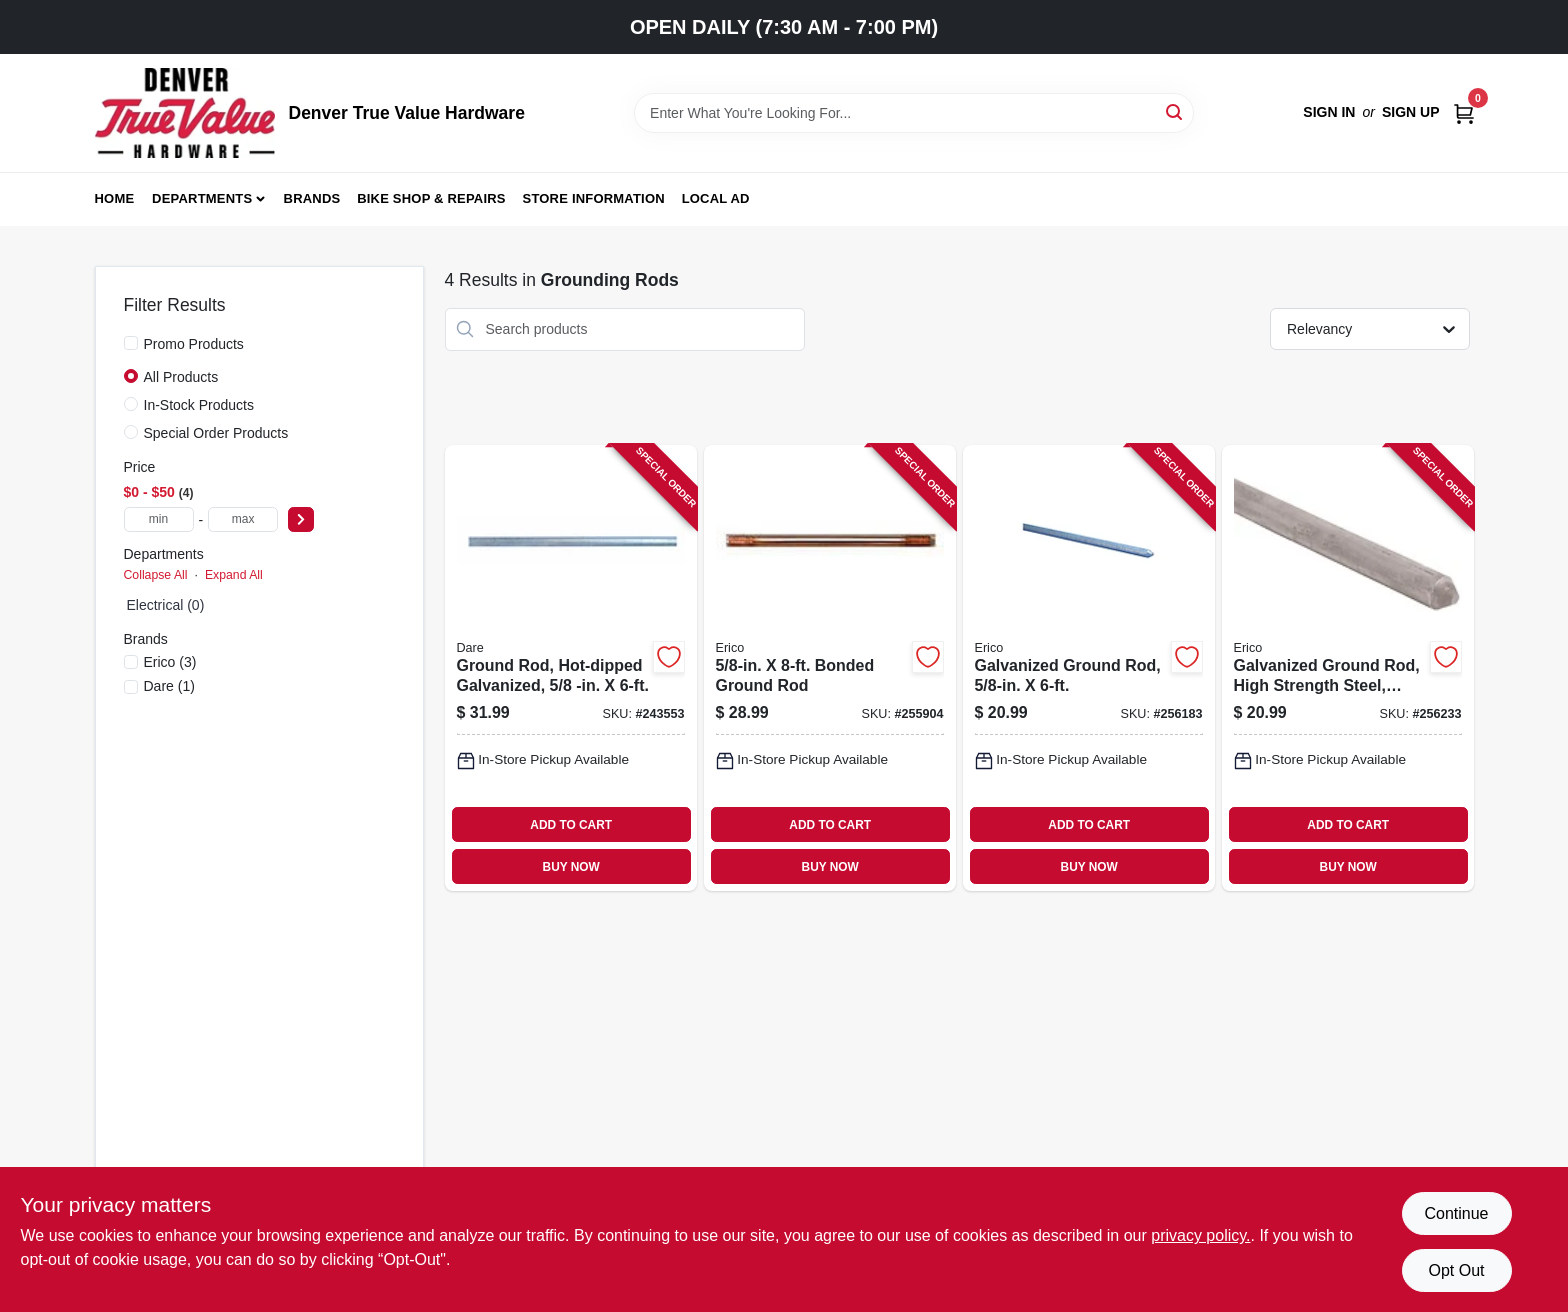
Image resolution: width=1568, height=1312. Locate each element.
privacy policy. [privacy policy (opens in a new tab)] (1200, 1235)
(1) (169, 686)
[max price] (243, 519)
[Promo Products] (131, 343)
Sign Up (1411, 112)
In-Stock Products (199, 405)
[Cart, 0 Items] (1464, 112)
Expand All (234, 575)
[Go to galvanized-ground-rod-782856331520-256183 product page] (1089, 668)
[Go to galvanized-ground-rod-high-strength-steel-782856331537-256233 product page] (1348, 668)
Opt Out (1456, 1270)
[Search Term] (914, 113)
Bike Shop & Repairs (431, 198)
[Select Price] (301, 519)
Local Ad (716, 198)
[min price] (159, 519)
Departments (202, 198)
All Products (181, 377)
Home (115, 198)
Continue (1456, 1213)
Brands (312, 198)
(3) (170, 662)
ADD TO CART (571, 825)
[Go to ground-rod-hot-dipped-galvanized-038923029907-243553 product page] (571, 668)
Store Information (594, 198)
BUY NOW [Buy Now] (571, 867)
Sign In (1329, 112)
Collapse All (156, 575)
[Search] (1175, 111)
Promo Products (194, 344)
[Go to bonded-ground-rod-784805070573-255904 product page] (830, 668)
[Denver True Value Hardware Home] (185, 113)
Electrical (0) (166, 605)
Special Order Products (216, 433)
